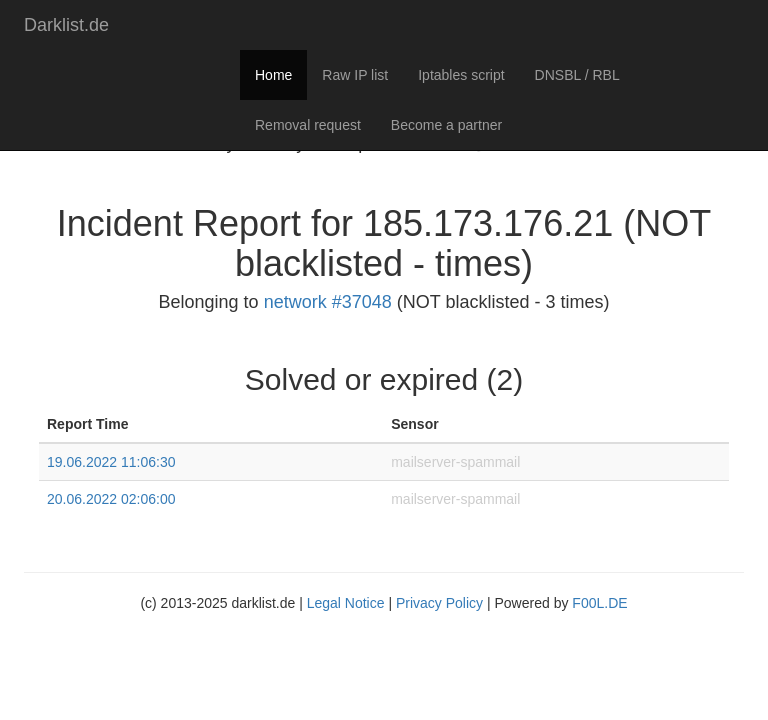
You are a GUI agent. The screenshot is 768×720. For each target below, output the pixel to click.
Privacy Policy (439, 603)
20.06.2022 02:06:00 (111, 499)
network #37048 (328, 302)
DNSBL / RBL (577, 75)
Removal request (308, 125)
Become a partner (446, 125)
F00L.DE (599, 603)
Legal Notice (346, 603)
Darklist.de (66, 25)
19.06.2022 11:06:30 (111, 462)
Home (273, 75)
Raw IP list (355, 75)
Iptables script (461, 75)
